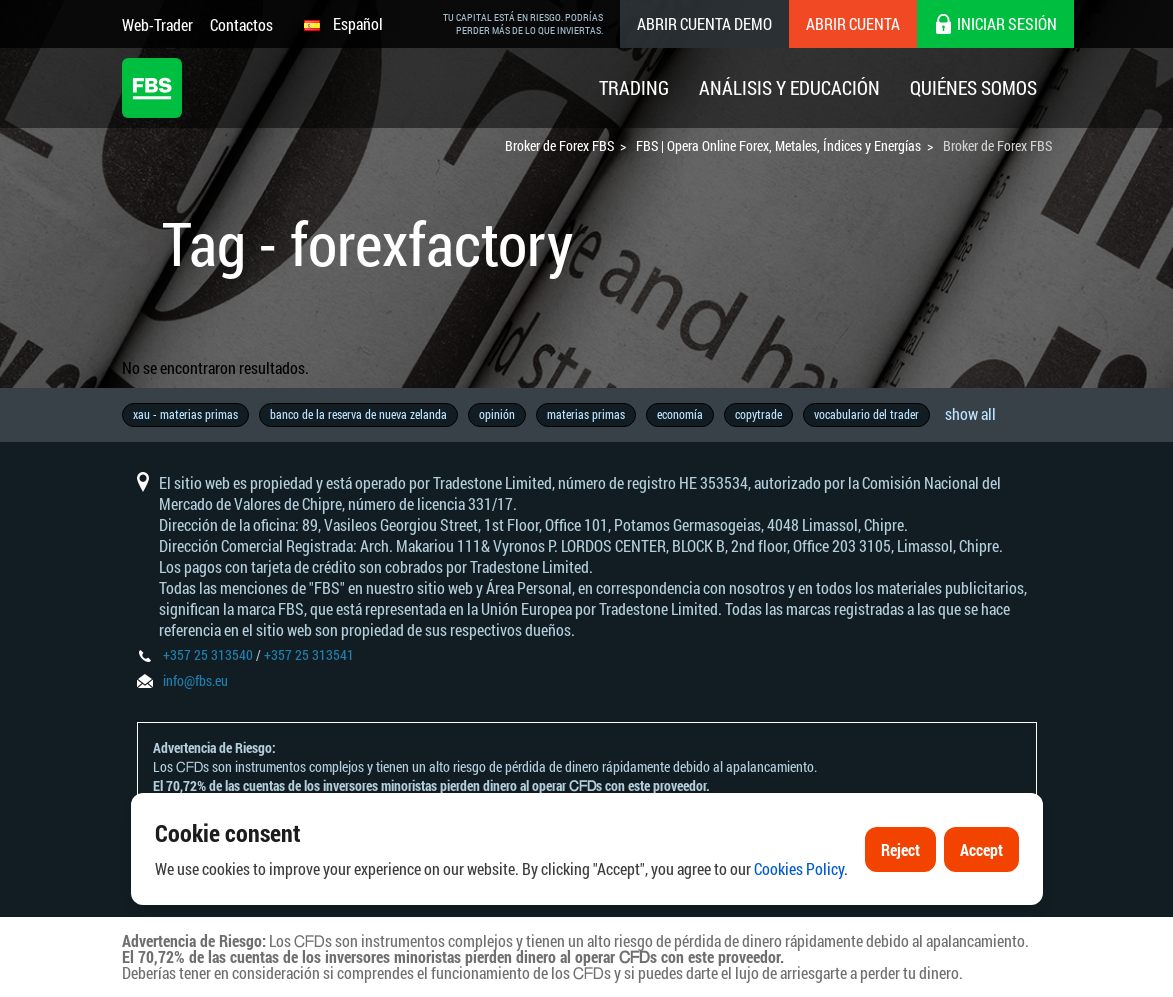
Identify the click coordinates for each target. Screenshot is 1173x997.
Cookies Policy (799, 870)
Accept (981, 850)
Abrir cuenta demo (704, 23)
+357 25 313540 (208, 654)
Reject (900, 850)
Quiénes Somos (973, 87)
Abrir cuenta (853, 23)
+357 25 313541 (309, 654)
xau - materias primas (185, 414)
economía (680, 414)
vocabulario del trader (866, 414)
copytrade (758, 414)
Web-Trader (157, 24)
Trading (634, 87)
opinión (497, 414)
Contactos (241, 24)
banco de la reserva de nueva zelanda (358, 414)
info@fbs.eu (195, 680)
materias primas (586, 414)
